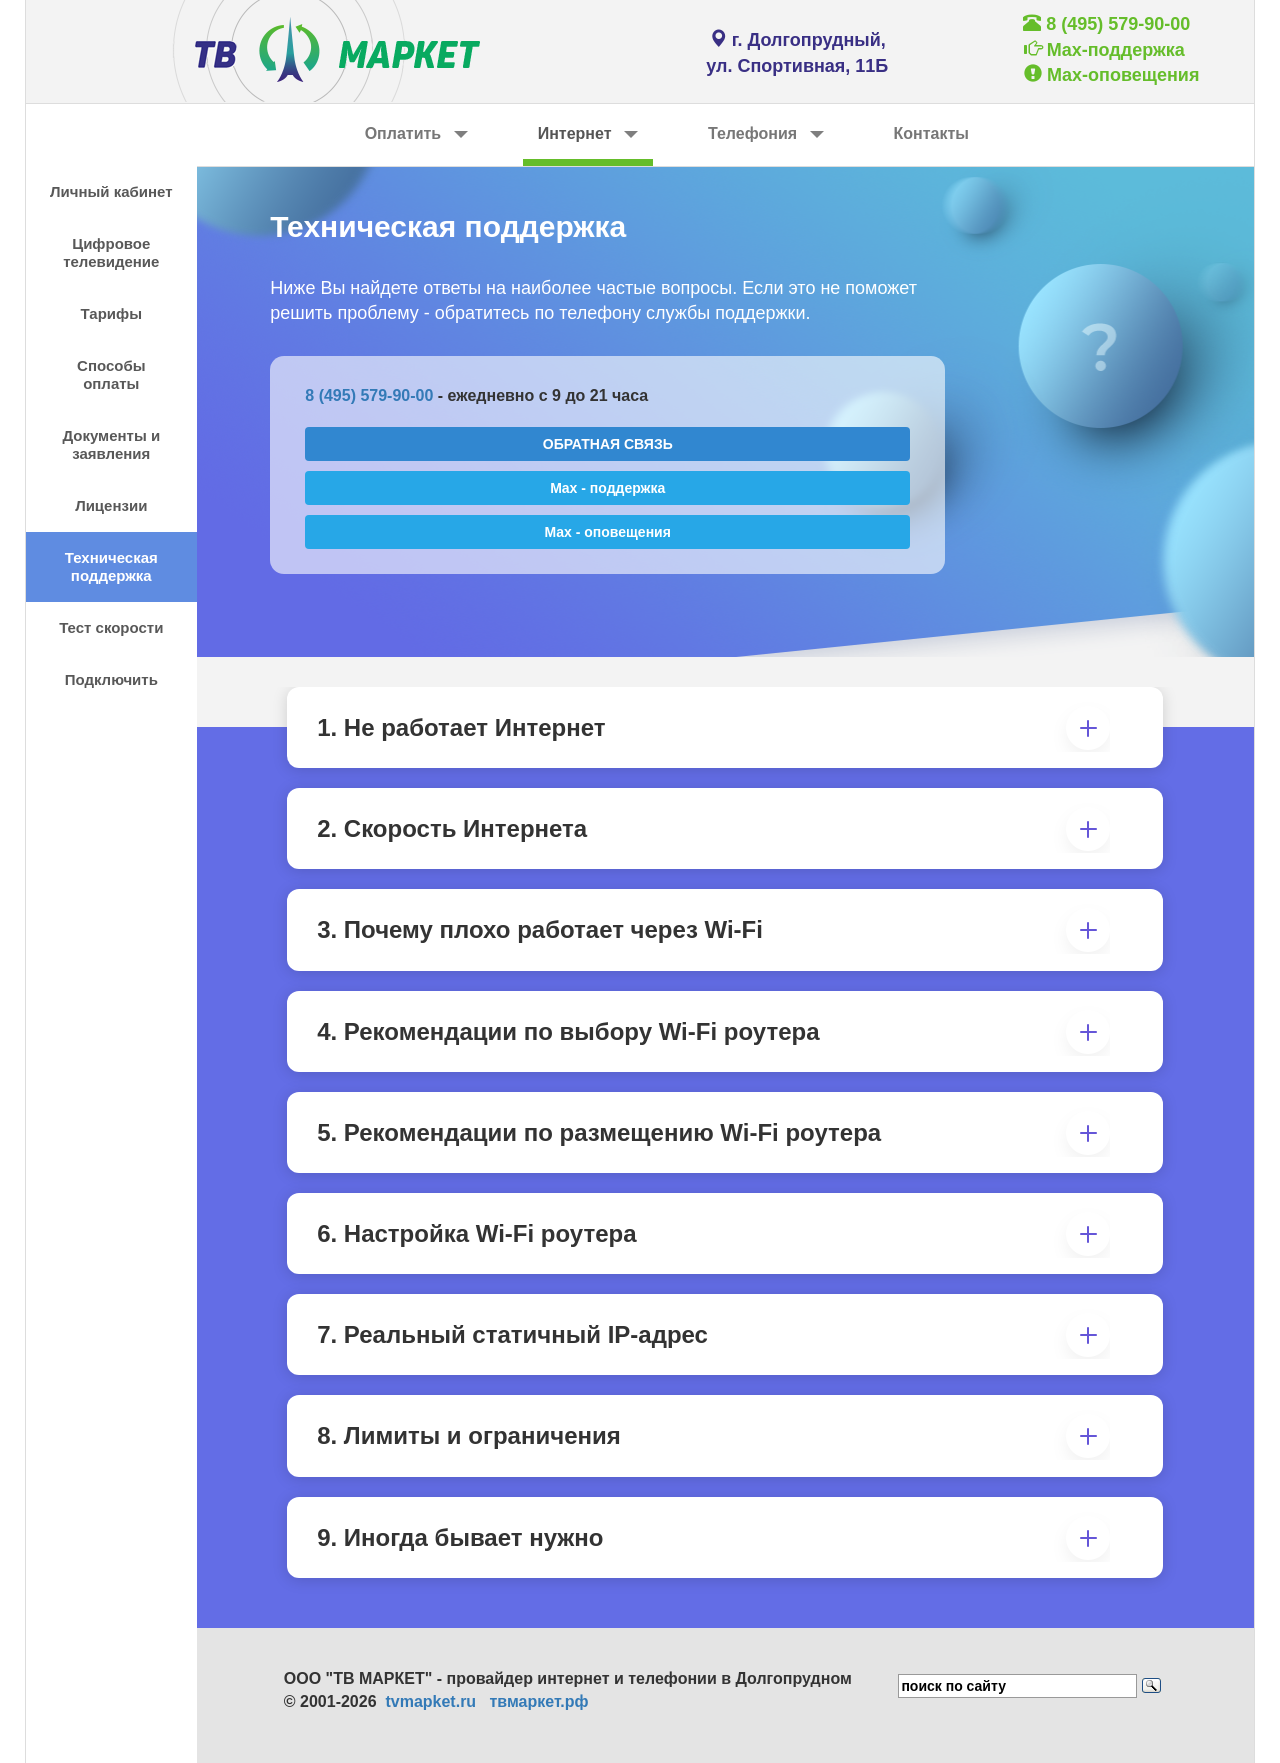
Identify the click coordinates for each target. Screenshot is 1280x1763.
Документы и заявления (111, 444)
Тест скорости (111, 627)
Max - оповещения (608, 532)
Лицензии (111, 505)
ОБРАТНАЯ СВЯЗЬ (608, 444)
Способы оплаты (111, 374)
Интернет (588, 133)
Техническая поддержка (111, 566)
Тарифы (111, 313)
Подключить (111, 679)
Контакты (931, 133)
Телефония (766, 133)
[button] (1082, 727)
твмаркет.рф (538, 1701)
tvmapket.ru (430, 1701)
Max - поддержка (607, 488)
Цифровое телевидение (111, 252)
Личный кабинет (111, 191)
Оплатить (416, 133)
